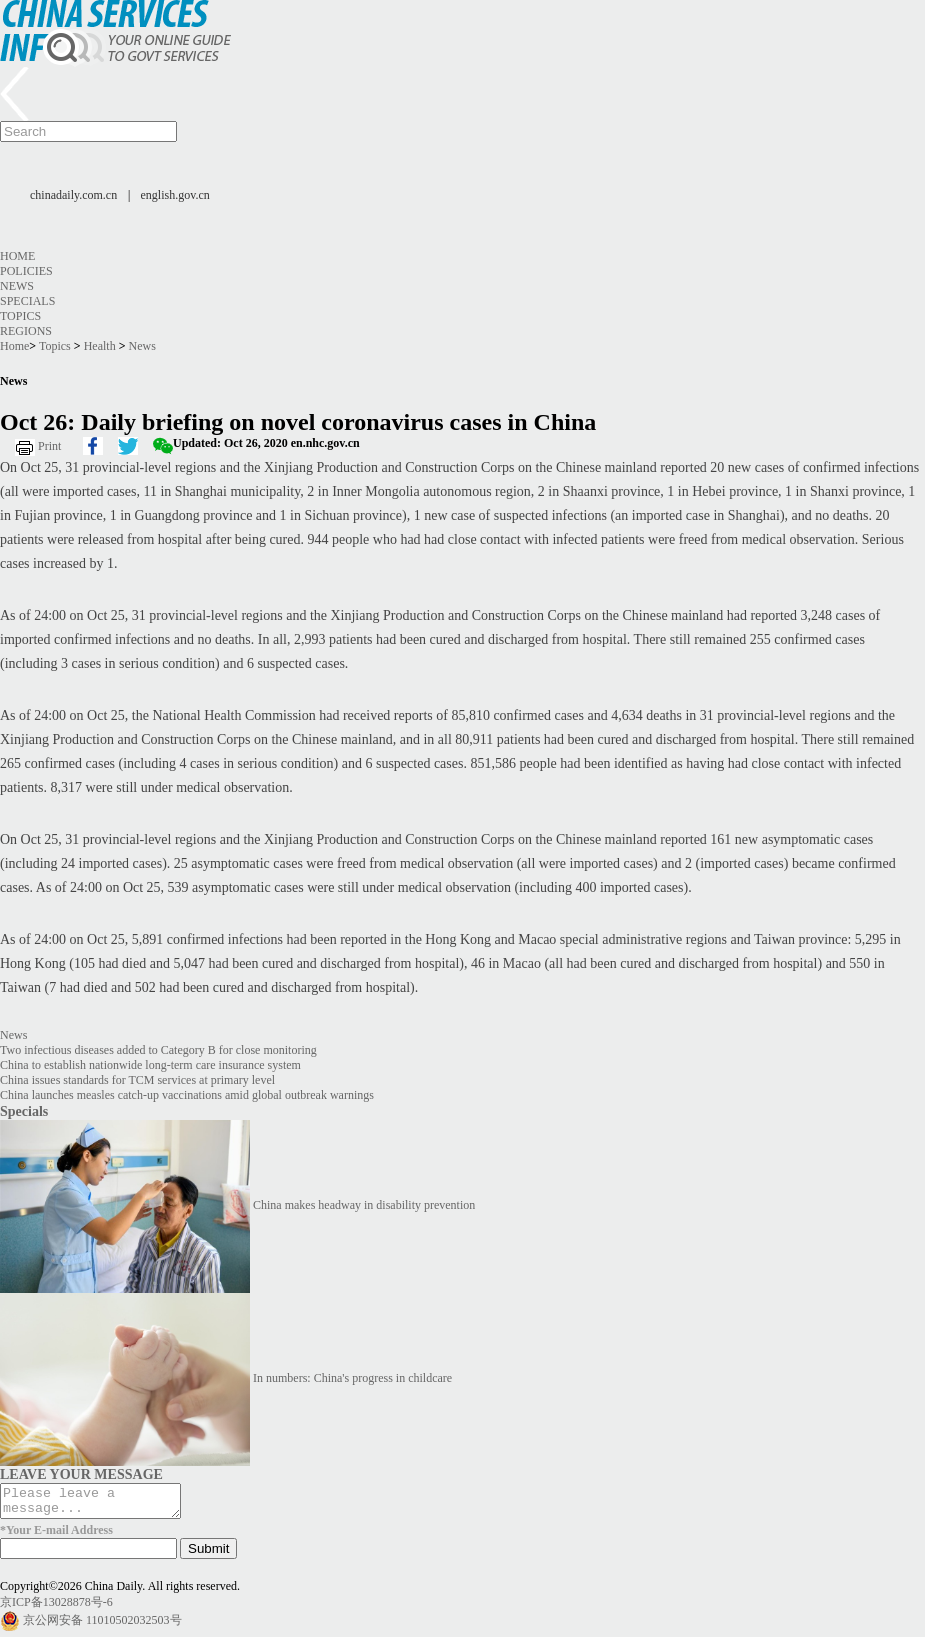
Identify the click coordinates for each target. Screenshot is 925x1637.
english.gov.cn (175, 195)
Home (17, 256)
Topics (20, 316)
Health (100, 346)
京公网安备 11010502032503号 (102, 1626)
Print (49, 446)
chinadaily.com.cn (73, 195)
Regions (26, 331)
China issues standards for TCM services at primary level (137, 1080)
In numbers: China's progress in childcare (352, 1378)
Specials (27, 301)
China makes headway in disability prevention (364, 1205)
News (17, 286)
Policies (26, 271)
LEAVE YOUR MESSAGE (81, 1474)
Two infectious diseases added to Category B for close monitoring (158, 1050)
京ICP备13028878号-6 (56, 1608)
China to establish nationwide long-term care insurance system (150, 1065)
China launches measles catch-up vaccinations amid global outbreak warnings (187, 1095)
